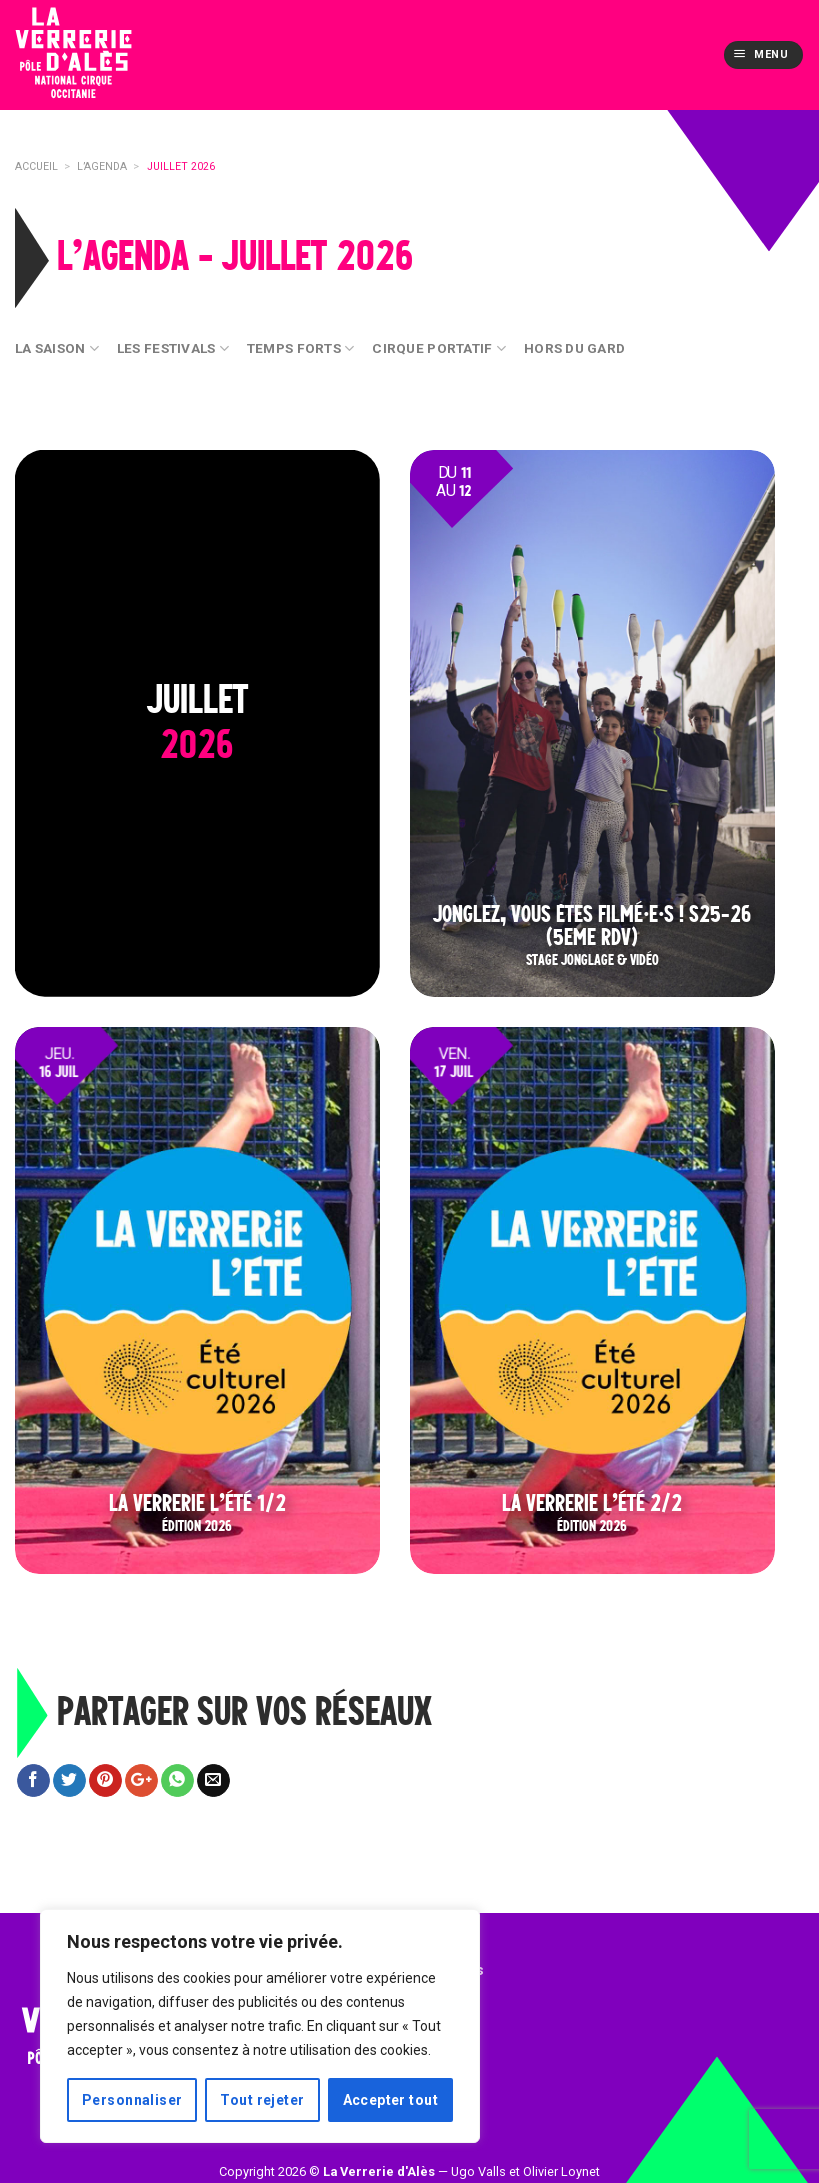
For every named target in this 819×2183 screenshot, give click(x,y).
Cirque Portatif (439, 348)
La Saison (57, 348)
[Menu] (763, 55)
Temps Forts (300, 348)
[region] (260, 2026)
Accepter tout (390, 2100)
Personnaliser (132, 2100)
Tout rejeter (262, 2100)
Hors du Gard (574, 348)
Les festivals (173, 348)
